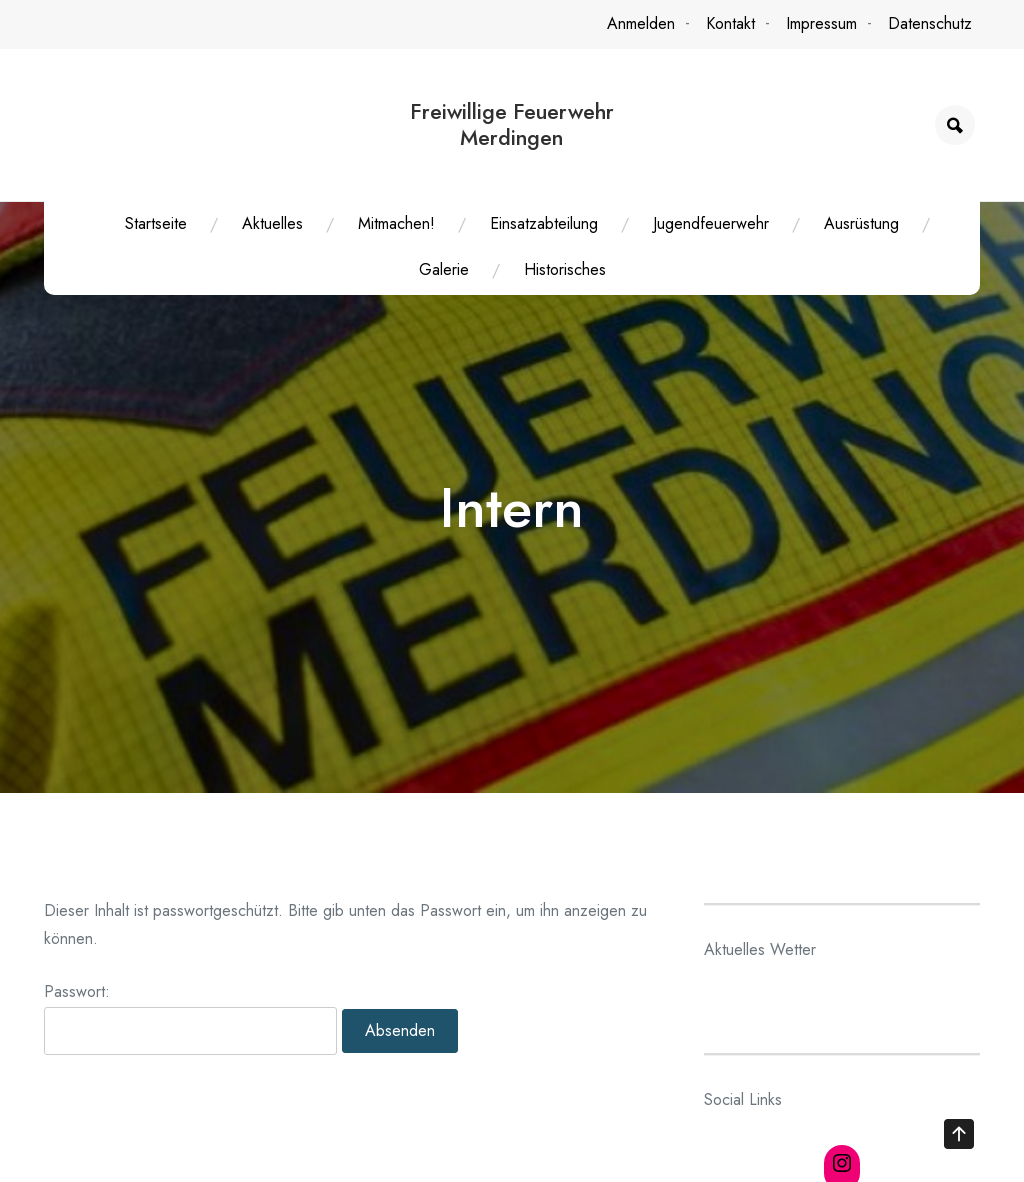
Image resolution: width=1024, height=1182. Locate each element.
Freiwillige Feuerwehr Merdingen (512, 124)
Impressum (821, 23)
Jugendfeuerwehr (711, 223)
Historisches (565, 269)
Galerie (444, 269)
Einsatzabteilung (544, 223)
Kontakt (730, 23)
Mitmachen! (396, 223)
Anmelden (641, 23)
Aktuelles (272, 223)
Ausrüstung (861, 223)
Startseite (156, 223)
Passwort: (190, 1025)
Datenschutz (930, 23)
